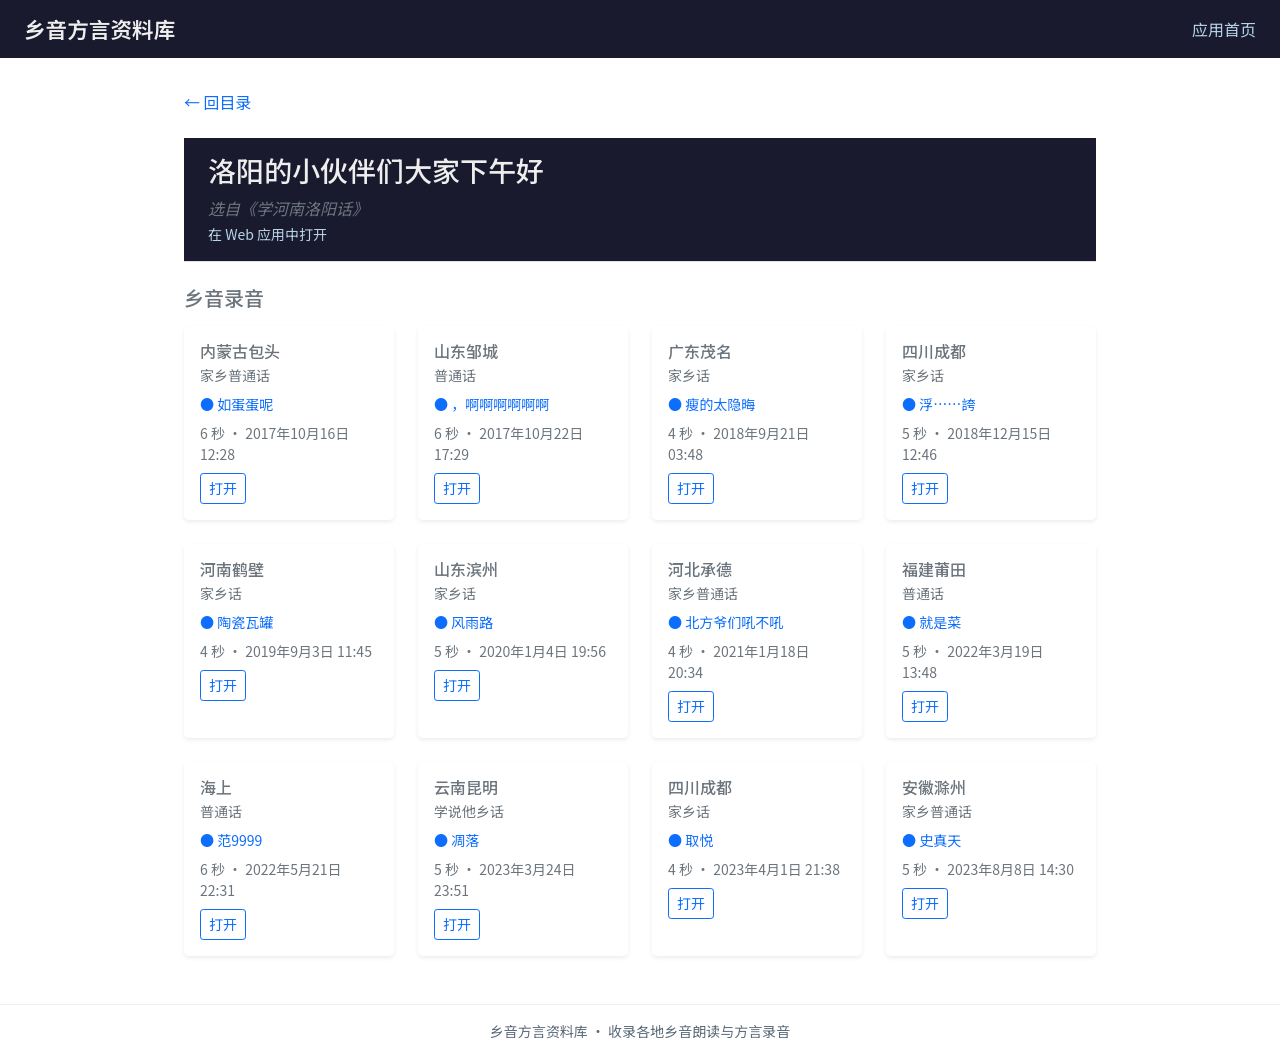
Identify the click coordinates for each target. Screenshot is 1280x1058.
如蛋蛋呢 (245, 404)
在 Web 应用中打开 (267, 234)
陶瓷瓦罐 (245, 622)
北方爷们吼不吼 (734, 622)
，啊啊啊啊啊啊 (500, 404)
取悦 (699, 840)
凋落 (465, 840)
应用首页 (1224, 29)
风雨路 (472, 622)
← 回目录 (218, 102)
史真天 (940, 840)
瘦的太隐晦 (720, 404)
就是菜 (940, 622)
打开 (223, 488)
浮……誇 (947, 404)
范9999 (239, 840)
